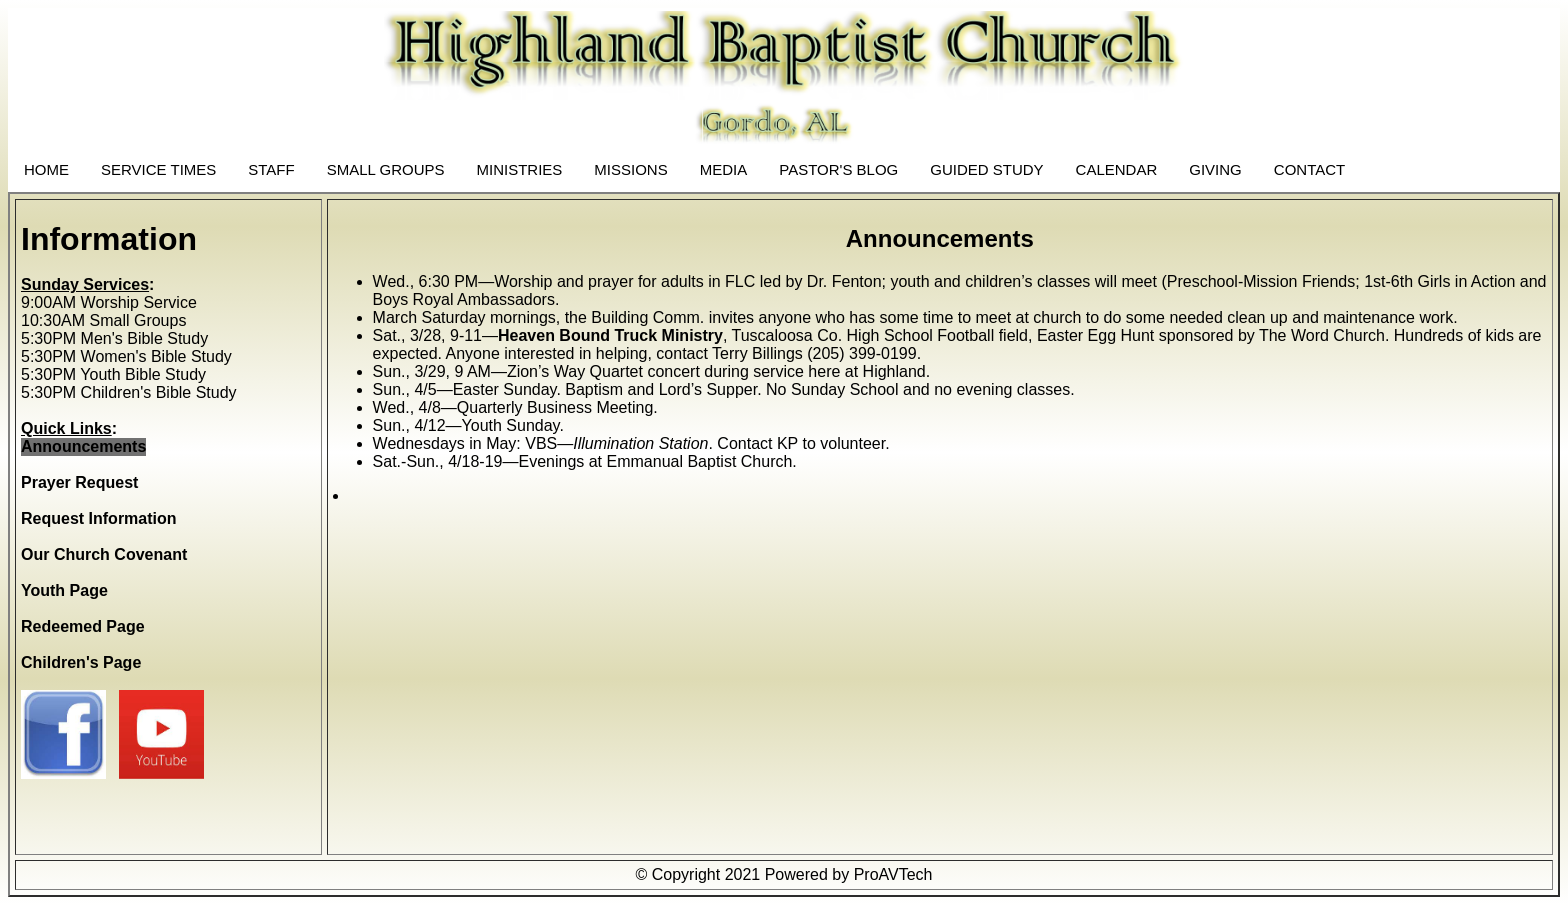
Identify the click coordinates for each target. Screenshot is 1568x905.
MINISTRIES (520, 169)
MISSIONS (630, 169)
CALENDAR (1117, 169)
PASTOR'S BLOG (838, 169)
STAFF (271, 169)
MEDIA (724, 169)
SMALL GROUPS (386, 169)
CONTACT (1309, 169)
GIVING (1215, 169)
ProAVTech (893, 874)
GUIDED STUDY (986, 169)
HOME (46, 169)
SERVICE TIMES (158, 169)
